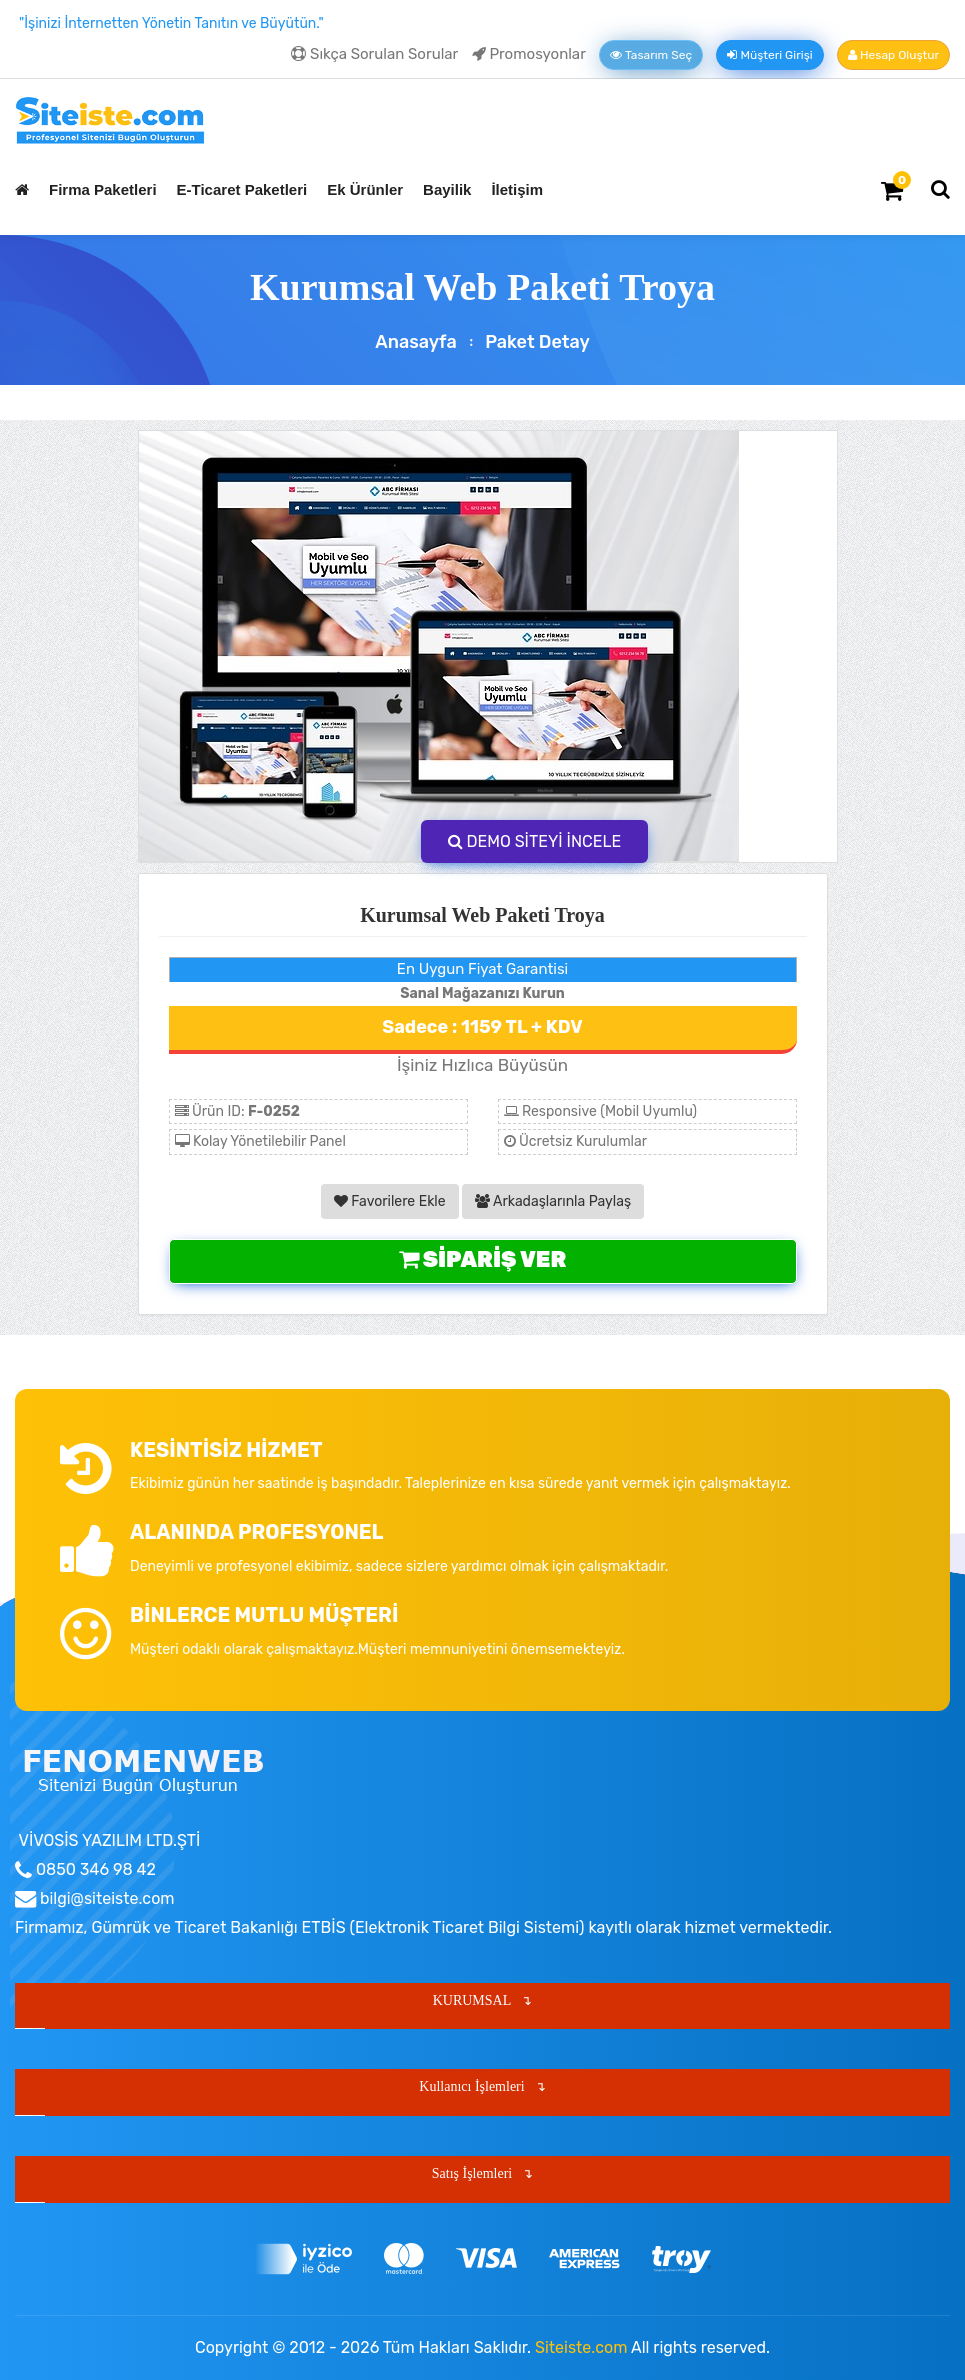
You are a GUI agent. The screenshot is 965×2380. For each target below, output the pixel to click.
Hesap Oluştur (893, 55)
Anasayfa (416, 342)
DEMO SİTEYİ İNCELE (535, 841)
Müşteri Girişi (769, 55)
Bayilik (447, 189)
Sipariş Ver (483, 1259)
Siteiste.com (581, 2347)
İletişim (517, 189)
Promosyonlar (529, 54)
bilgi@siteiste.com (105, 1898)
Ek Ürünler (365, 189)
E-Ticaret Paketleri (242, 189)
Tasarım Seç (651, 55)
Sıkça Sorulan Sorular (374, 54)
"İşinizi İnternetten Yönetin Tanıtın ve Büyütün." (171, 23)
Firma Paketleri (103, 189)
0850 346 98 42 (94, 1869)
